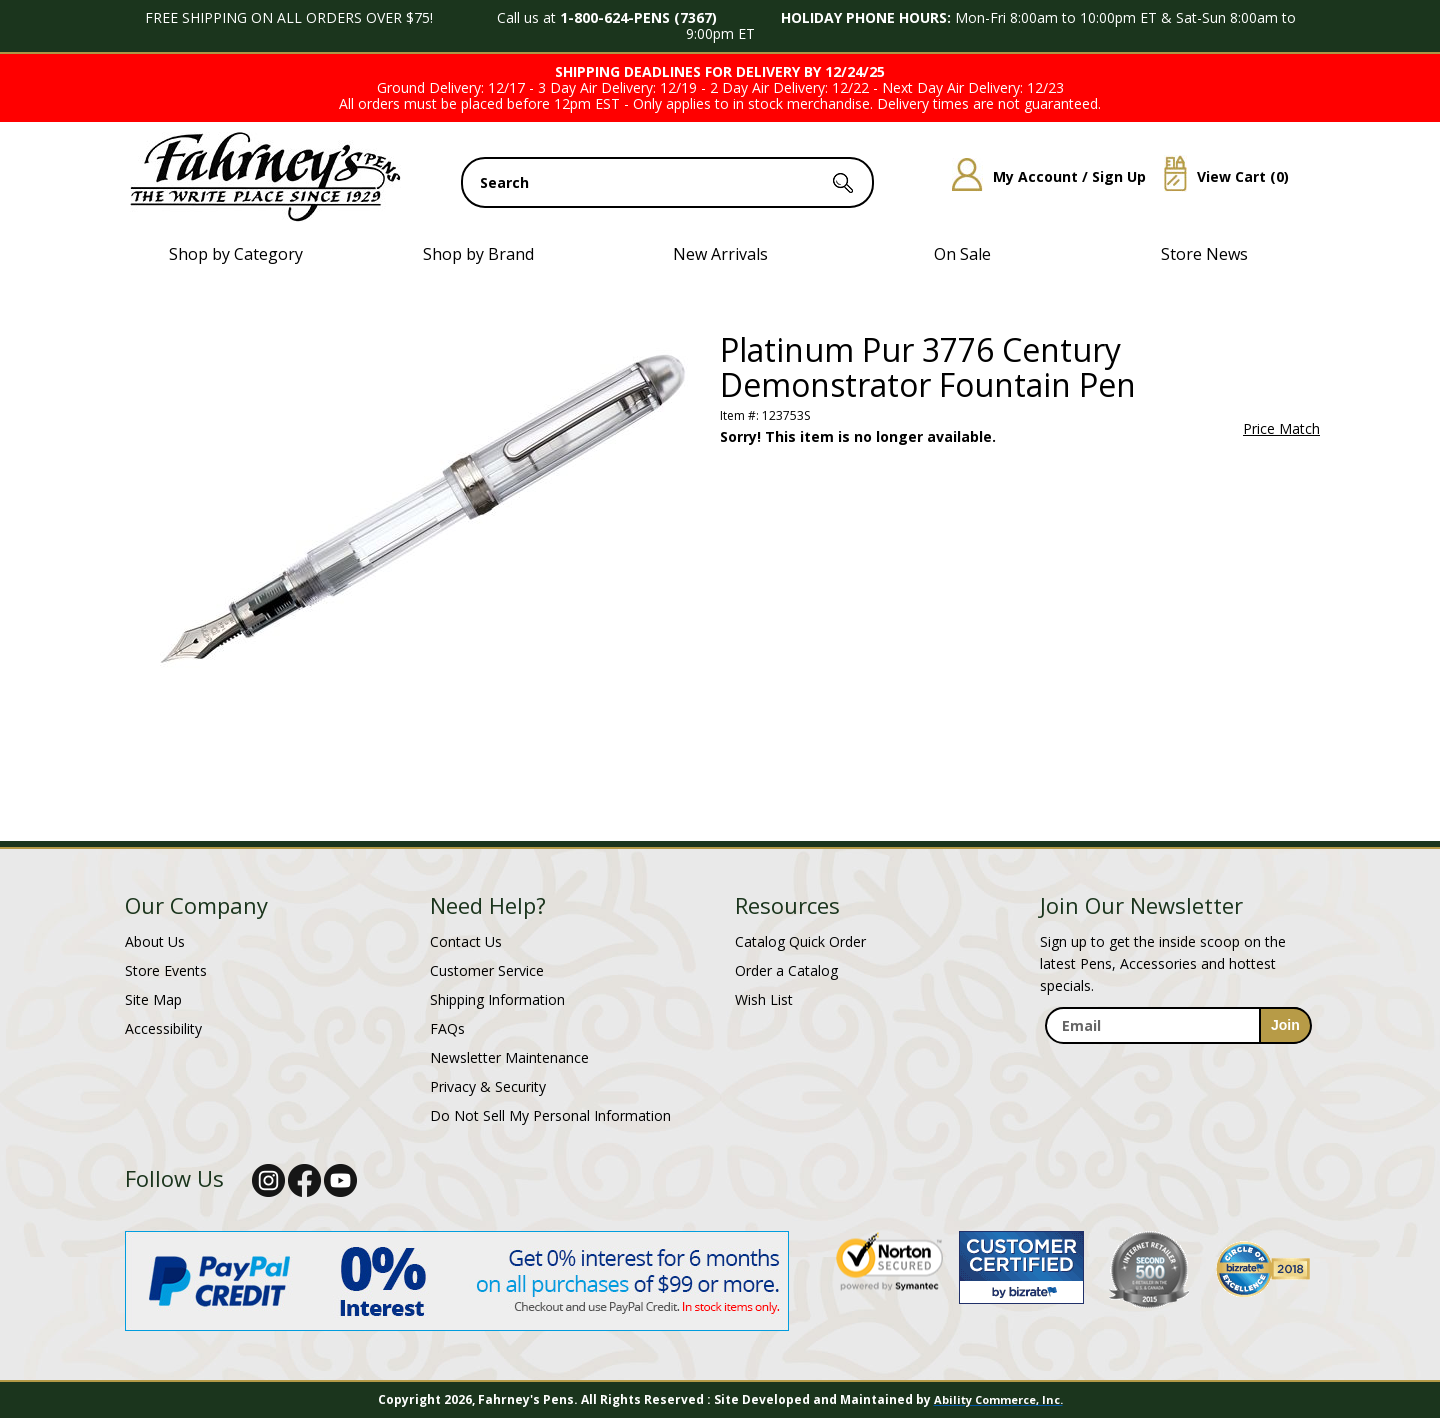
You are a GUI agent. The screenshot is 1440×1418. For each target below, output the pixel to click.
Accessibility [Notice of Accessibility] (163, 1028)
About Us (155, 941)
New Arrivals (720, 254)
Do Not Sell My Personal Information (550, 1115)
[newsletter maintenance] (1177, 1065)
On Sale (962, 254)
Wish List (764, 999)
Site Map (153, 999)
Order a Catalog (786, 970)
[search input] (667, 182)
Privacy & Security (488, 1086)
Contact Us (466, 941)
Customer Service (487, 970)
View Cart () (1219, 176)
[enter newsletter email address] (1178, 1025)
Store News (1204, 254)
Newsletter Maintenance (509, 1057)
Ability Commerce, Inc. (998, 1399)
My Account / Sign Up (1041, 176)
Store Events (166, 970)
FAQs (447, 1028)
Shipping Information (497, 999)
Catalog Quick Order (800, 941)
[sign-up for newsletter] (1285, 1025)
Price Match (1281, 429)
